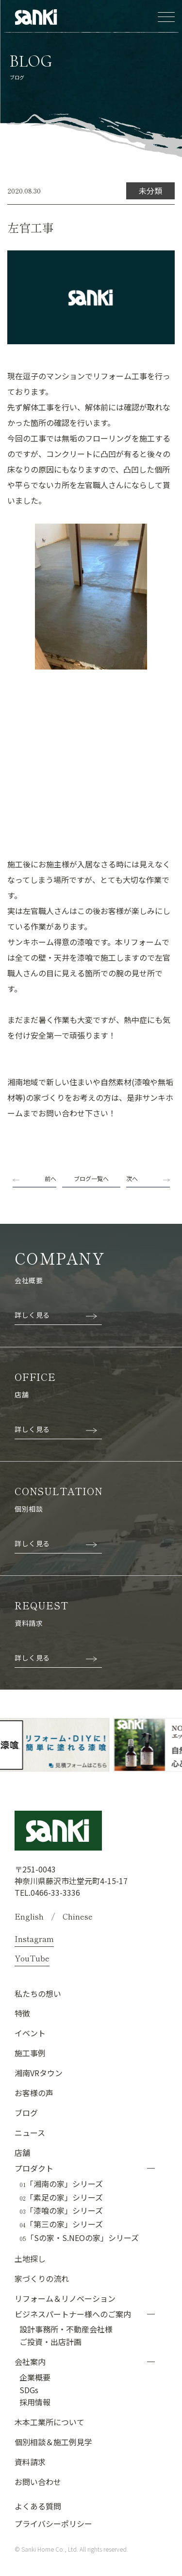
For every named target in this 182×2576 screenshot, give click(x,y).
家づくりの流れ (42, 2278)
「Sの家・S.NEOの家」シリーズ (79, 2238)
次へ (132, 1178)
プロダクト (34, 2168)
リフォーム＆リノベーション (65, 2298)
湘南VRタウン (39, 2073)
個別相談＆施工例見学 (53, 2442)
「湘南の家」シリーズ (61, 2184)
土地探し (30, 2258)
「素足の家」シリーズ (61, 2197)
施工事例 (30, 2053)
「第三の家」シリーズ (61, 2224)
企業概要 (34, 2377)
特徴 (22, 2013)
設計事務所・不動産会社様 (66, 2329)
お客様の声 (34, 2093)
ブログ (26, 2112)
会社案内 (30, 2361)
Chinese (78, 1916)
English (29, 1916)
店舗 (22, 2152)
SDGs (28, 2390)
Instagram (34, 1938)
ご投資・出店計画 (50, 2342)
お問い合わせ (38, 2482)
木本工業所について (49, 2422)
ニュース (30, 2132)
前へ (50, 1178)
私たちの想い (38, 1993)
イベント (30, 2033)
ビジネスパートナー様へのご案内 (73, 2314)
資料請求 (30, 2462)
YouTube (32, 1958)
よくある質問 (38, 2506)
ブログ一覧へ (91, 1178)
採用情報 (34, 2402)
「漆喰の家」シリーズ (61, 2210)
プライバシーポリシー (53, 2523)
